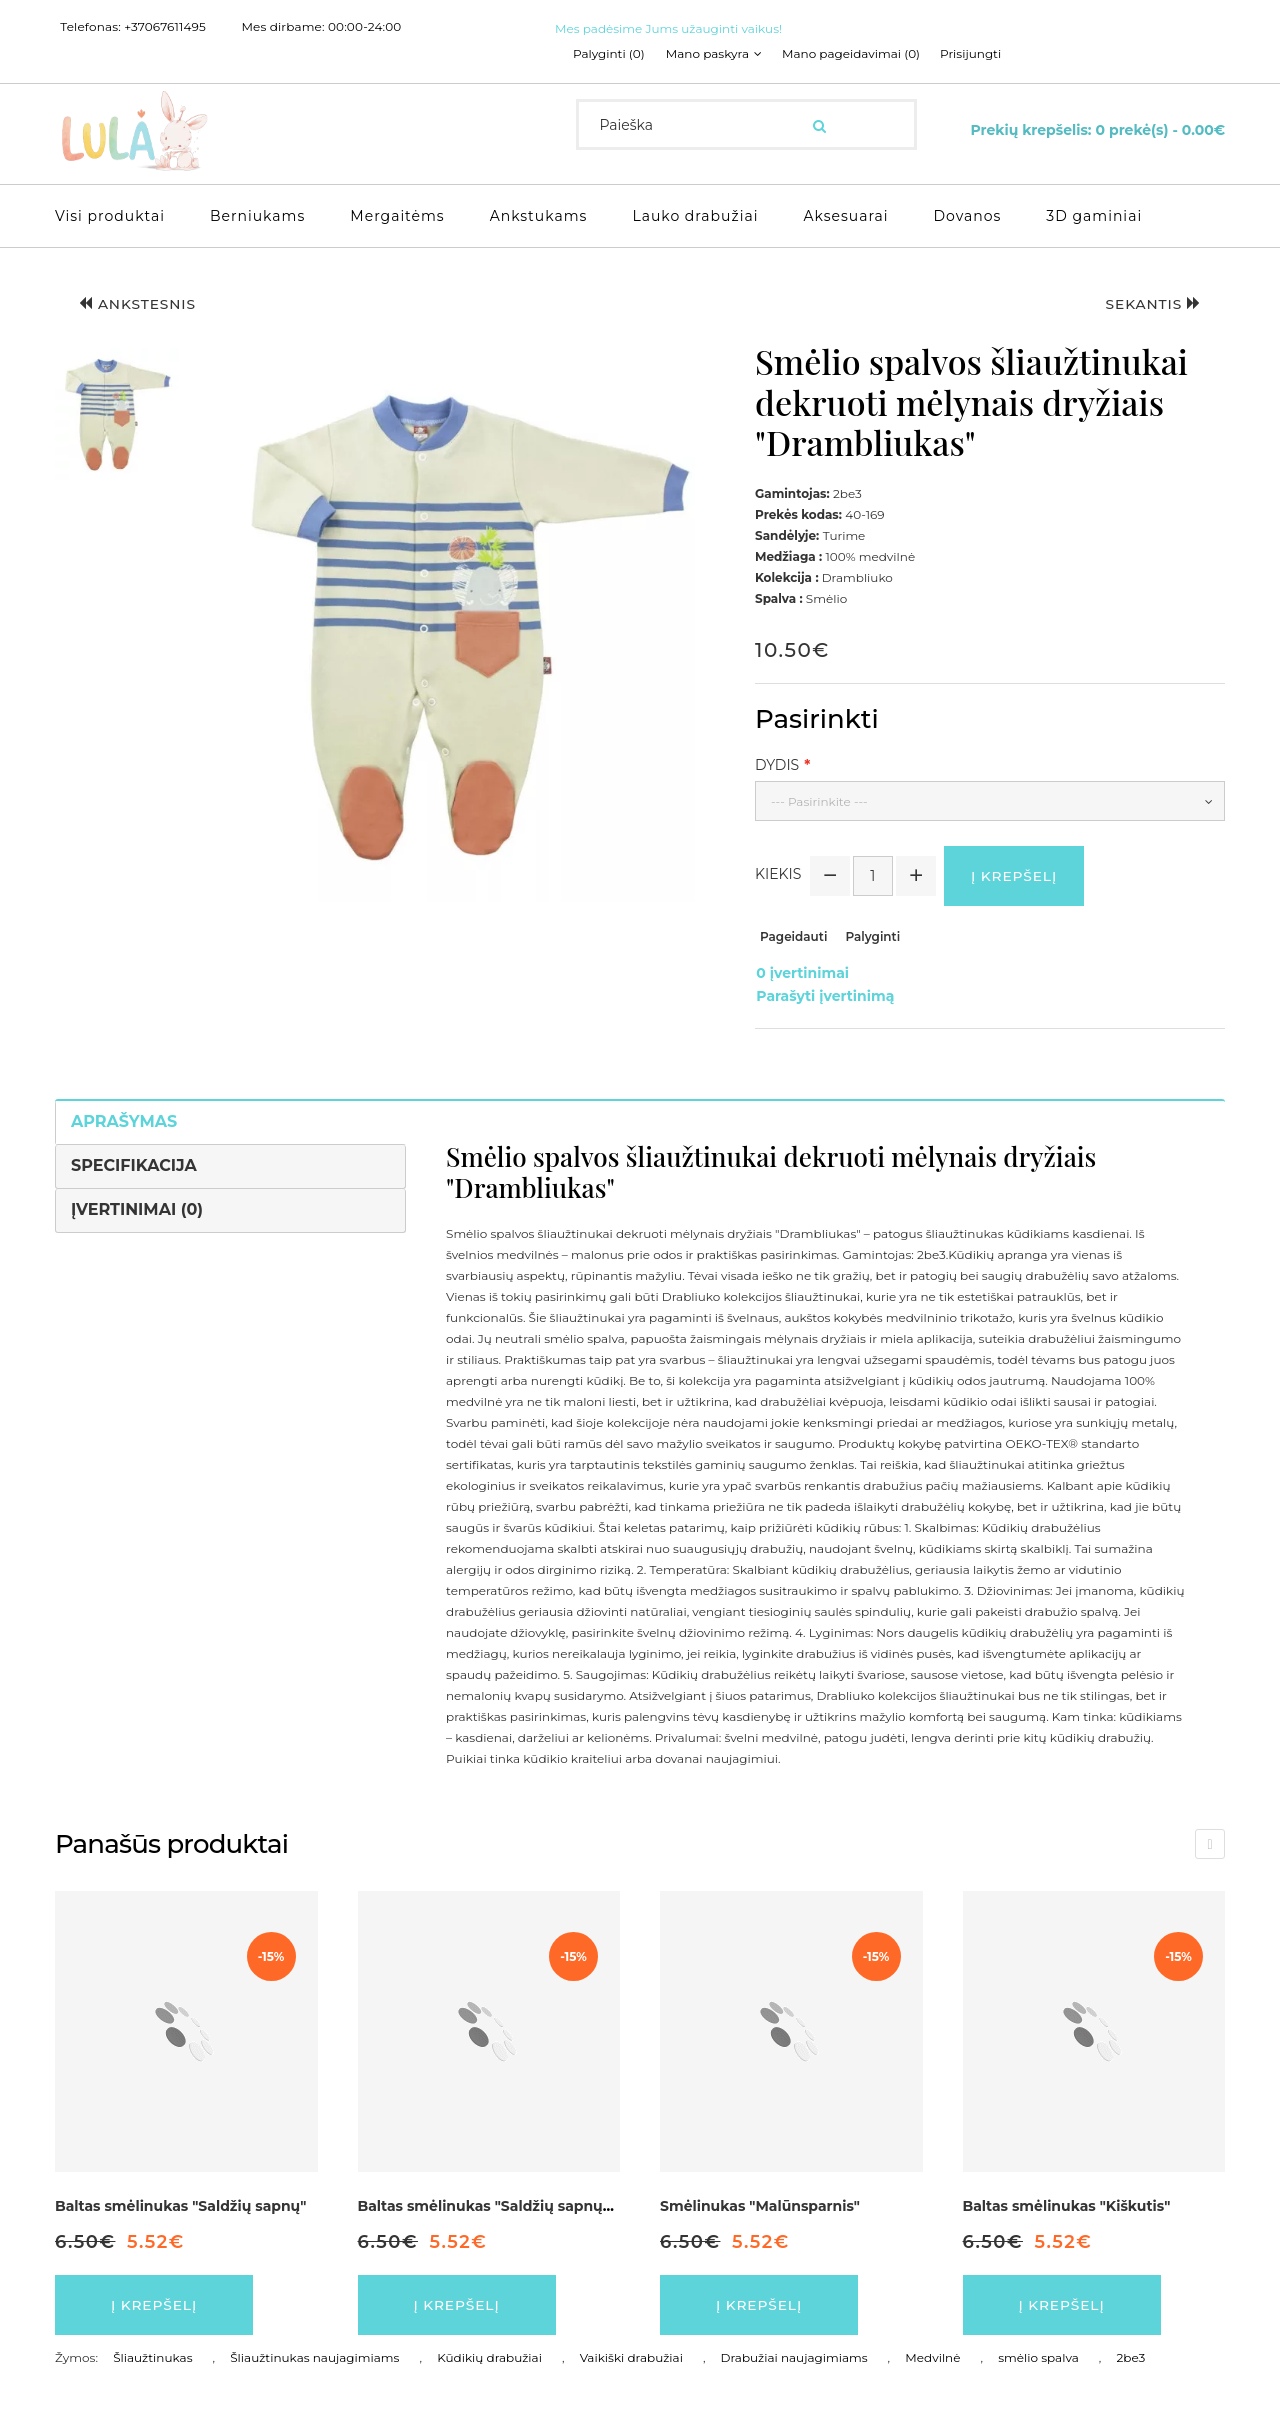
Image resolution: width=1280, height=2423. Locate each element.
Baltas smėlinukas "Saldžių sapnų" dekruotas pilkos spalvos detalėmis (614, 2203)
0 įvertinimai (801, 973)
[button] (117, 413)
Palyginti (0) (609, 54)
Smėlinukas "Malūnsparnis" (760, 2203)
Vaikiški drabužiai (631, 2355)
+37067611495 (165, 27)
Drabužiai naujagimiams (794, 2355)
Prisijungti (972, 54)
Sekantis (1151, 304)
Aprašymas (124, 1118)
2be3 (1130, 2355)
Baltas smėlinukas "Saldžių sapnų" (180, 2203)
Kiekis (778, 875)
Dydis (777, 765)
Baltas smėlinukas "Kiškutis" (1067, 2203)
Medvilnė (932, 2355)
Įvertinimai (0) (137, 1206)
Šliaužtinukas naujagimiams (314, 2355)
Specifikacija (134, 1162)
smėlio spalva (1038, 2355)
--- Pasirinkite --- (819, 801)
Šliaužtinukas (152, 2355)
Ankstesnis (140, 304)
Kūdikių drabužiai (489, 2355)
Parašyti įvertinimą (824, 994)
